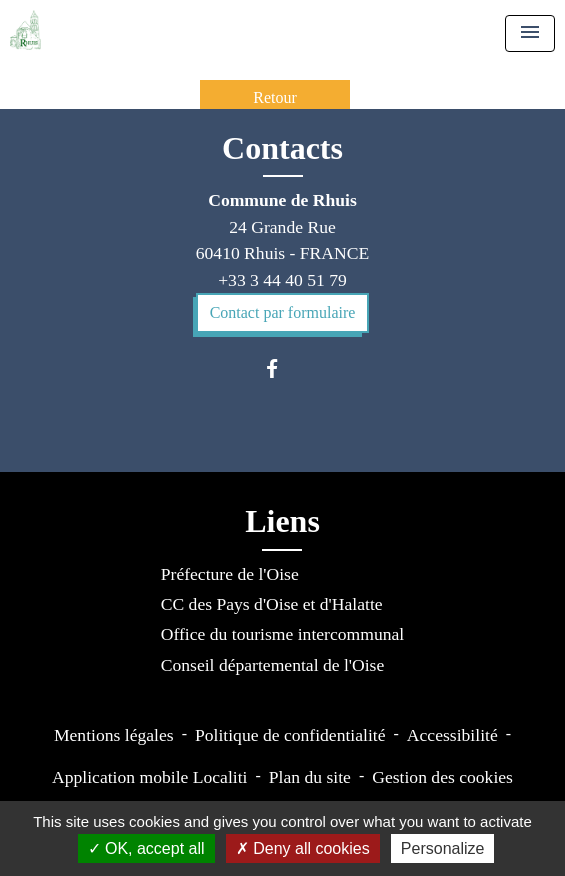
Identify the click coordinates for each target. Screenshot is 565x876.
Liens (282, 521)
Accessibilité (452, 735)
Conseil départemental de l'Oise (273, 665)
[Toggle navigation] (530, 33)
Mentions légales (114, 735)
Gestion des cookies (442, 777)
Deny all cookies (303, 848)
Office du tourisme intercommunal (282, 634)
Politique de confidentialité (290, 735)
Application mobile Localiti (149, 777)
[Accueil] (25, 30)
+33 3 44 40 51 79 (282, 280)
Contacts (282, 148)
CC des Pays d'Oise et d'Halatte (272, 604)
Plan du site (310, 777)
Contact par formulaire (283, 312)
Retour (275, 97)
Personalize (443, 848)
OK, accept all (146, 848)
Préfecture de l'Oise (230, 574)
